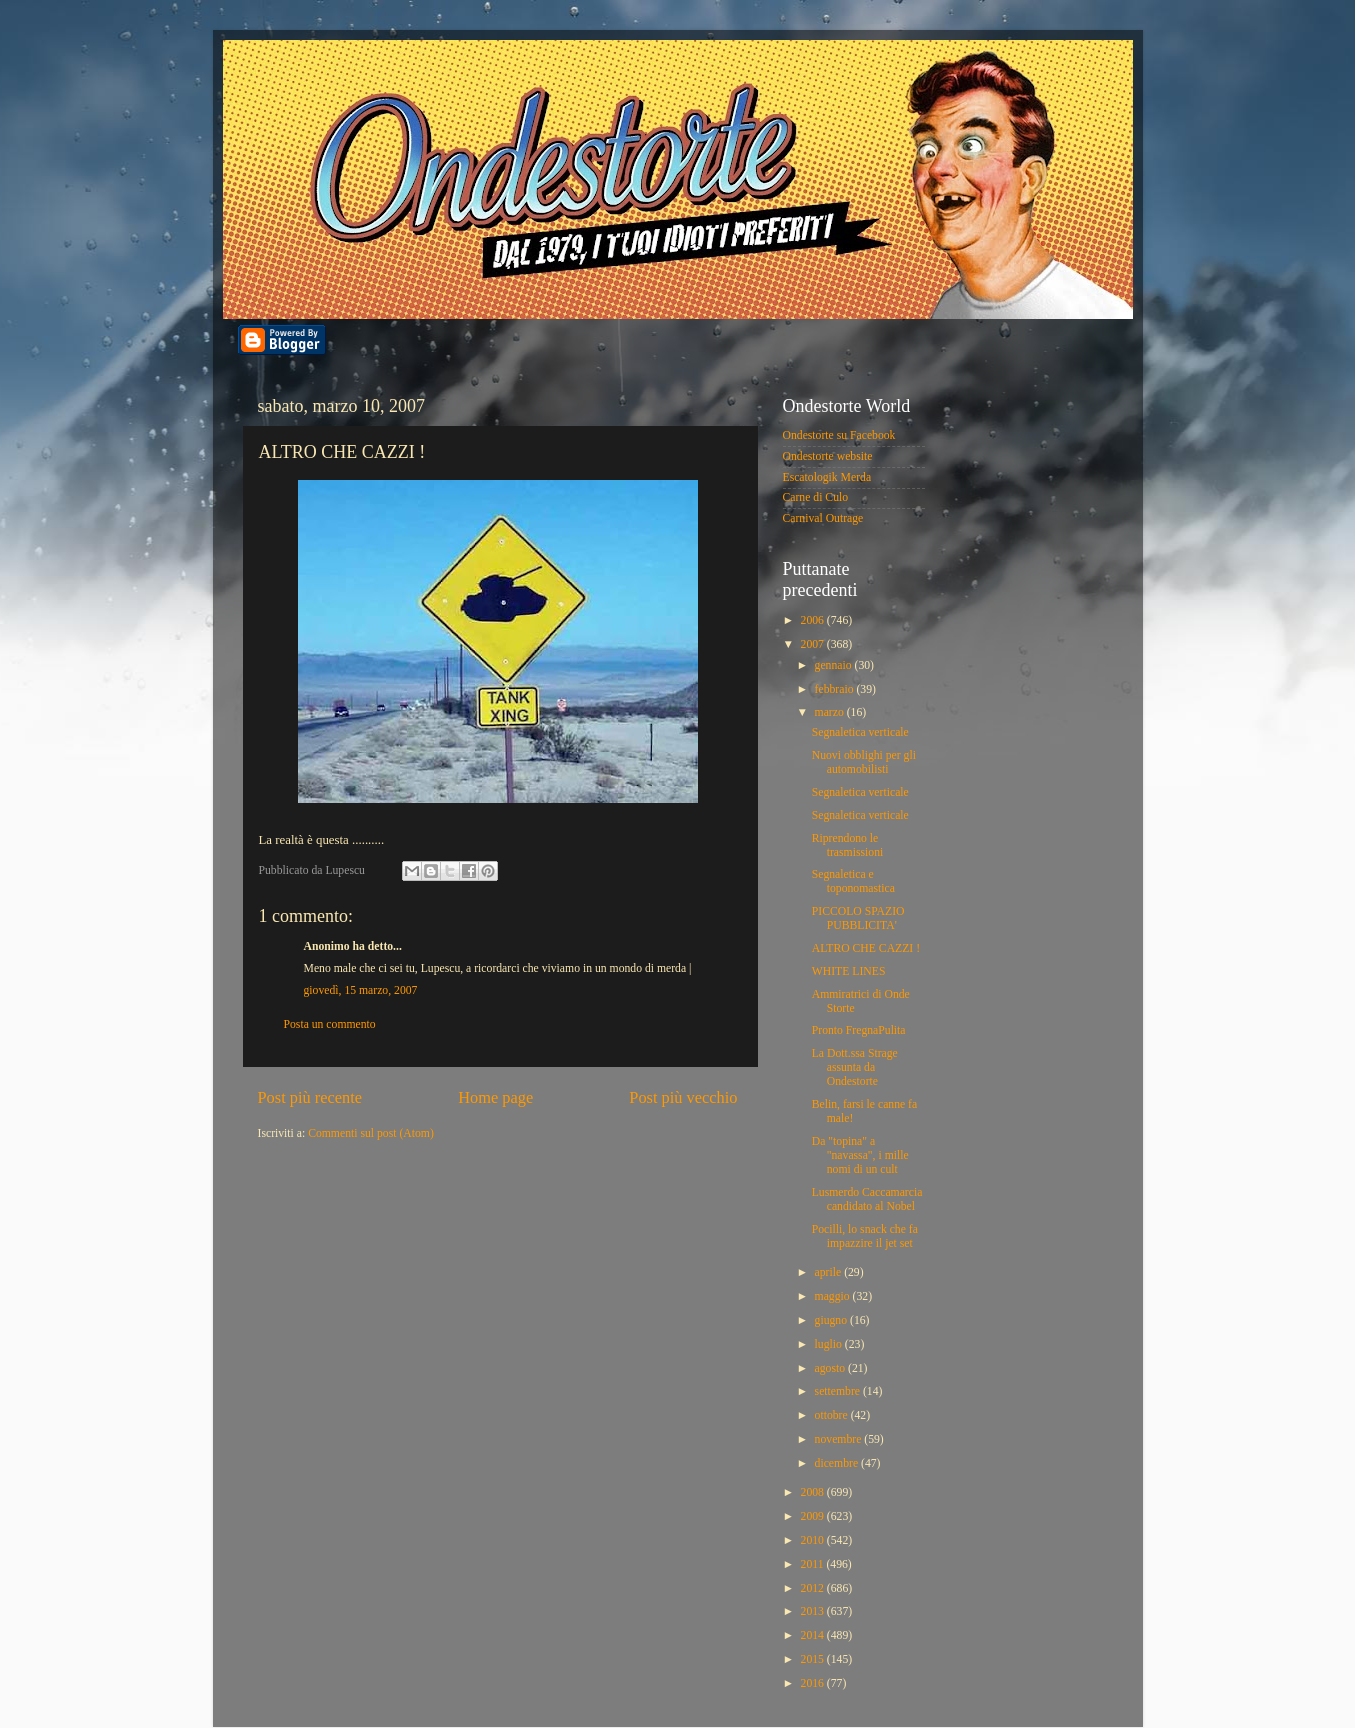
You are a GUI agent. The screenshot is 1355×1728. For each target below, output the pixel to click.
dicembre (838, 1463)
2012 (814, 1588)
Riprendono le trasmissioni (848, 845)
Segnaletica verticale (860, 732)
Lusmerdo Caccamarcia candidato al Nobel (867, 1199)
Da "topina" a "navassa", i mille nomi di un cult (860, 1155)
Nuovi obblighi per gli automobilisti (864, 762)
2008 (814, 1492)
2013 (814, 1611)
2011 (814, 1564)
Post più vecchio (683, 1097)
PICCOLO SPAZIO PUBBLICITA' (858, 918)
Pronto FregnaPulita (859, 1030)
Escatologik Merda (827, 477)
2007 (814, 644)
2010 (814, 1540)
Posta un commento (330, 1024)
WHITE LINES (849, 971)
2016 (814, 1683)
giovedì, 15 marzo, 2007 (361, 990)
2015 (814, 1659)
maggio (834, 1296)
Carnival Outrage (823, 518)
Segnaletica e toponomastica (853, 881)
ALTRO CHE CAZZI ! (866, 948)
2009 (814, 1516)
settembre (839, 1391)
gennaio (835, 665)
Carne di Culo (816, 497)
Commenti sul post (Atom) (371, 1133)
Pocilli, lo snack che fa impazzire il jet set (865, 1236)
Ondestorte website (828, 456)
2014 (814, 1635)
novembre (840, 1439)
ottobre (833, 1415)
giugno (832, 1320)
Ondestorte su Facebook (839, 435)
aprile (830, 1272)
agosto (831, 1368)
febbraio (836, 689)
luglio (830, 1344)
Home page (495, 1097)
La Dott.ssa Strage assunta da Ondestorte (855, 1067)
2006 (814, 620)
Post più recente (310, 1097)
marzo (831, 712)
